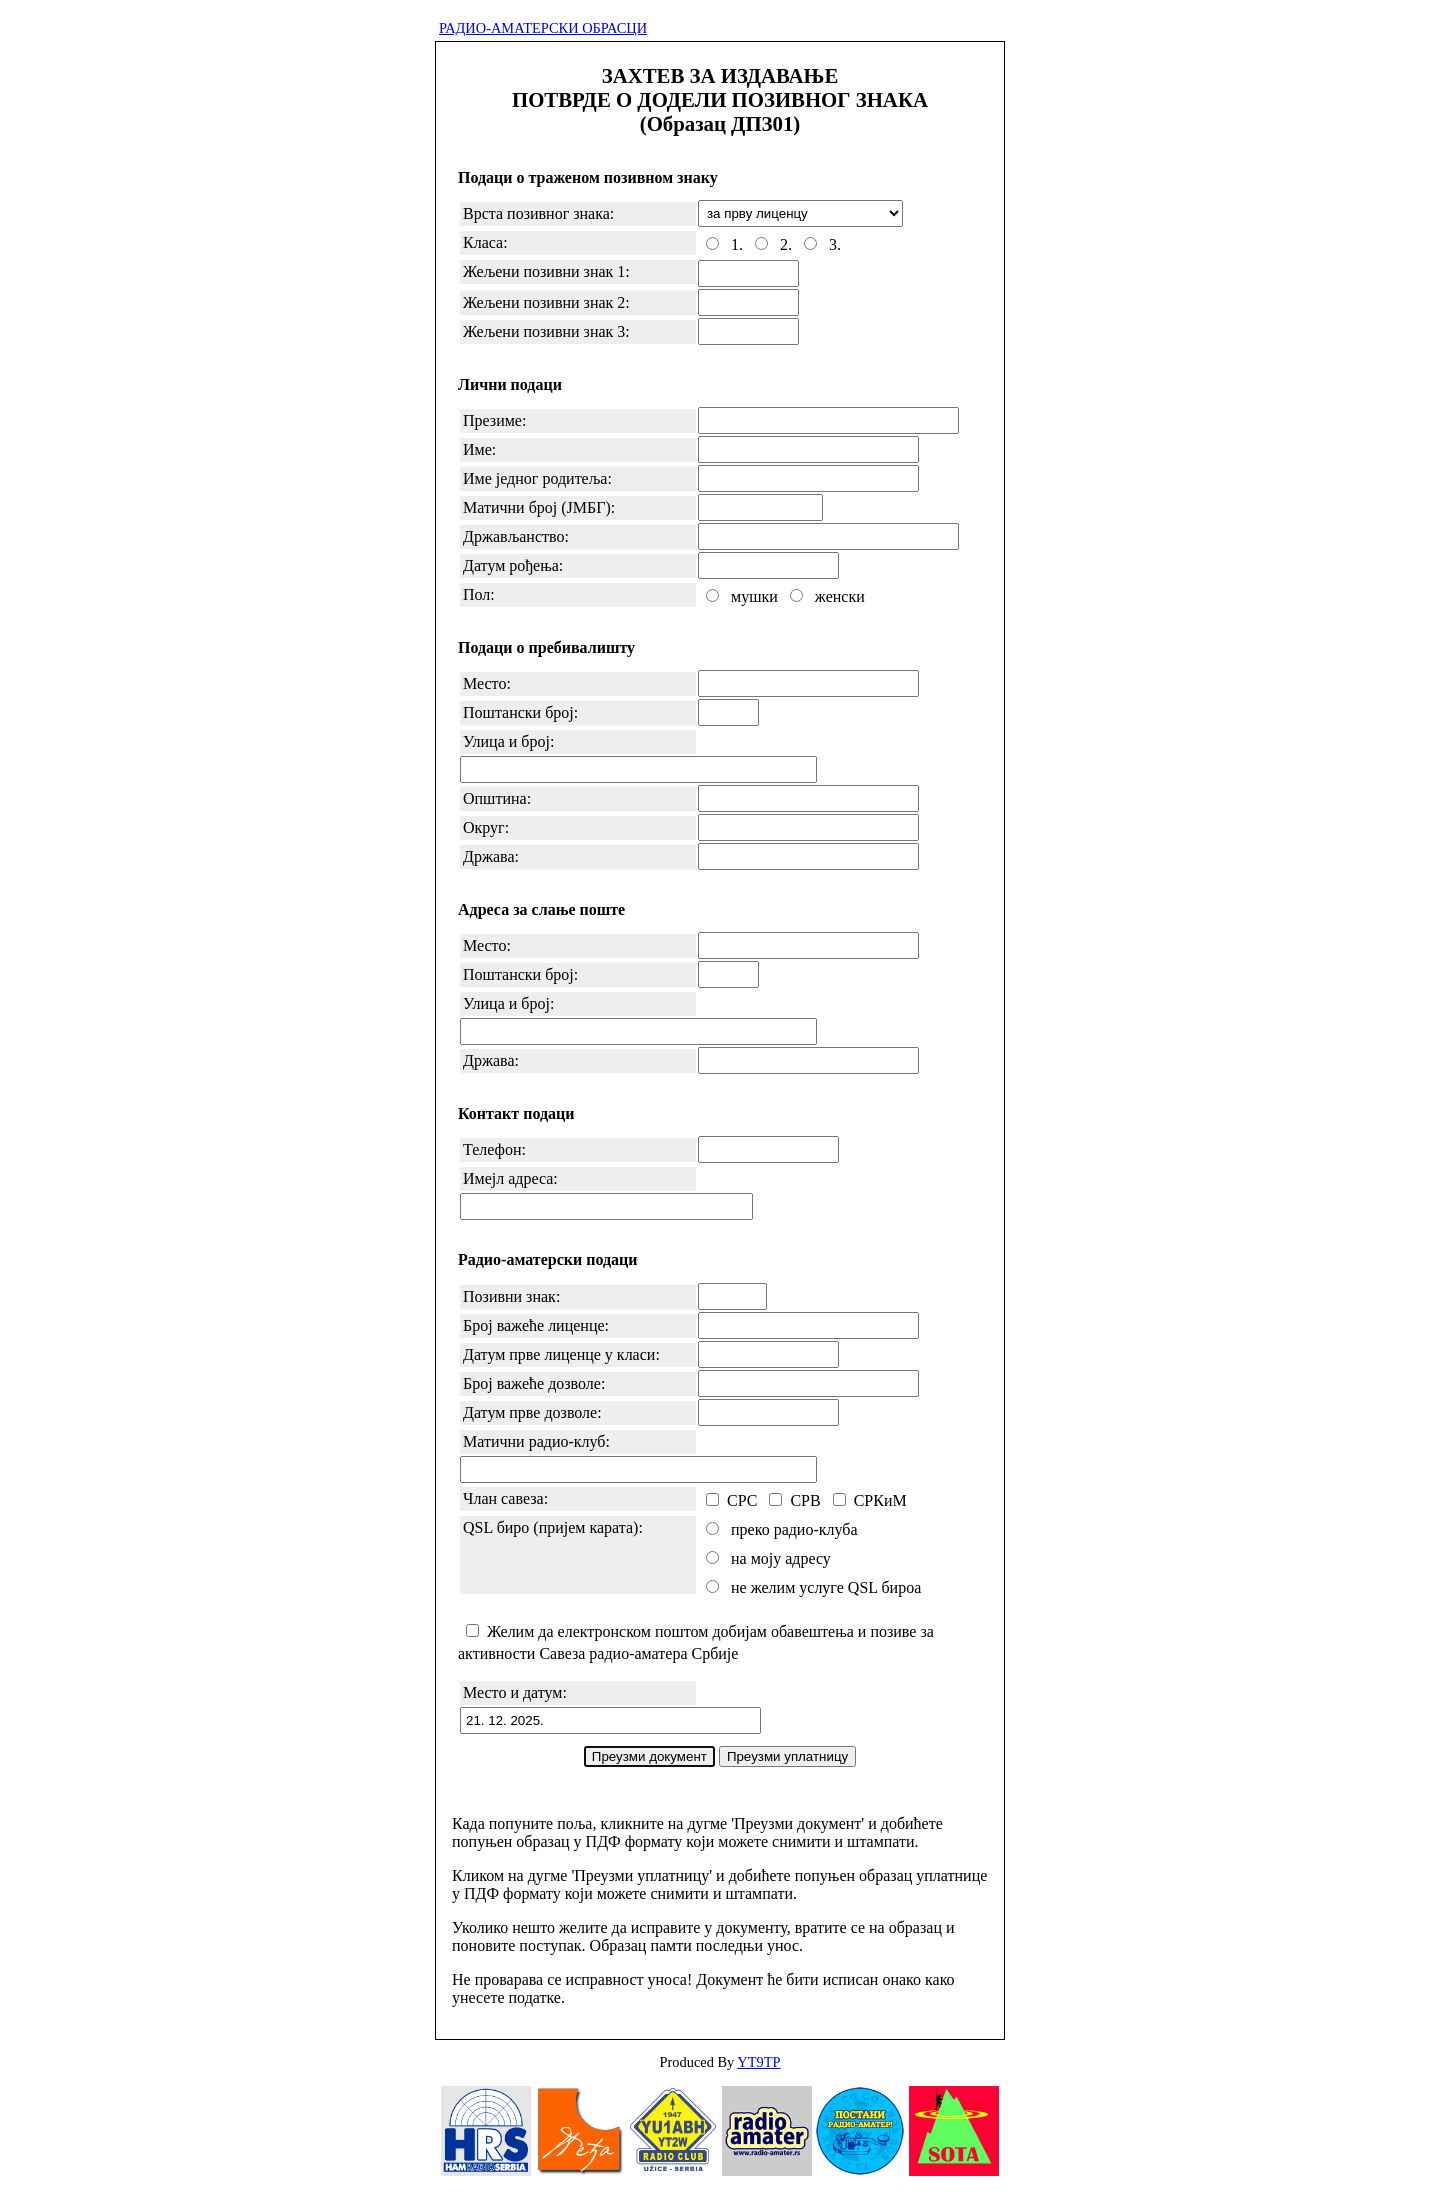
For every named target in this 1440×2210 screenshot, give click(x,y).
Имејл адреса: (510, 1178)
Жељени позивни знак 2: (546, 302)
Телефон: (494, 1149)
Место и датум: (515, 1692)
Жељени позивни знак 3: (546, 331)
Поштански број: (520, 712)
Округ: (486, 827)
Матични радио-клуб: (536, 1441)
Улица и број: (508, 741)
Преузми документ (649, 1756)
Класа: (485, 242)
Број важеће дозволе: (534, 1383)
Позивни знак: (511, 1296)
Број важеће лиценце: (536, 1325)
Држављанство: (516, 536)
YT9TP (758, 2062)
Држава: (491, 856)
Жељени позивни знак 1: (546, 271)
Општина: (497, 798)
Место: (487, 683)
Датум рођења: (513, 565)
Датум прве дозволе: (532, 1412)
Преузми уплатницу (787, 1756)
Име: (479, 449)
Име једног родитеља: (537, 478)
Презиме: (494, 420)
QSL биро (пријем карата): (553, 1527)
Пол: (479, 594)
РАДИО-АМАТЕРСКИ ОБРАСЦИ (543, 28)
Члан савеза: (505, 1498)
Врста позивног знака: (538, 213)
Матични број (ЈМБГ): (539, 507)
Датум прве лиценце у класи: (561, 1354)
